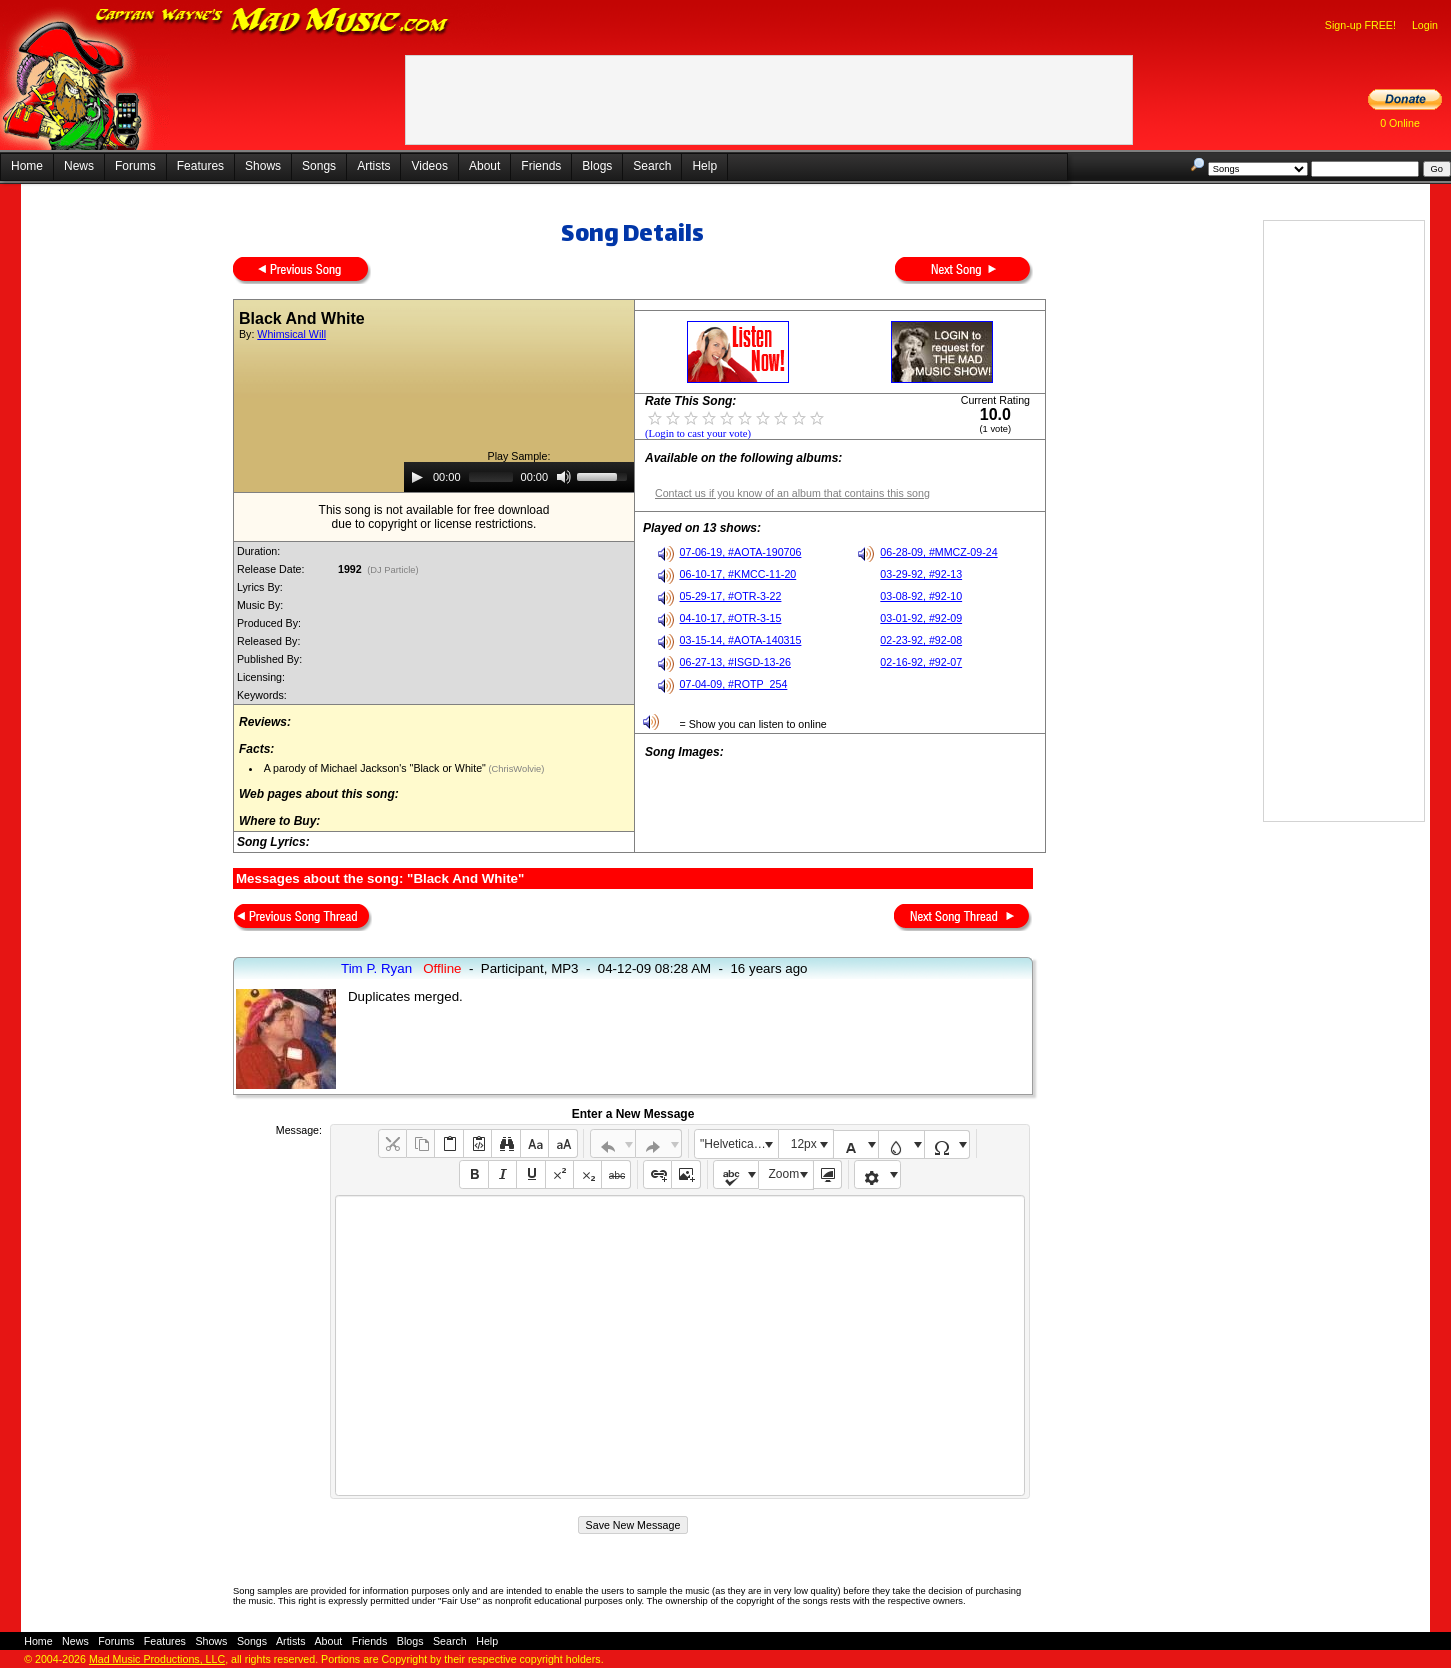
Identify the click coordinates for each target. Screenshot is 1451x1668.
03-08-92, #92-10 (921, 596)
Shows (263, 166)
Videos (429, 166)
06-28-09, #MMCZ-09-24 (938, 552)
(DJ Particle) (393, 570)
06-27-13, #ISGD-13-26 (735, 662)
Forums (135, 166)
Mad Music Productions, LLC (157, 1659)
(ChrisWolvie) (515, 769)
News (79, 166)
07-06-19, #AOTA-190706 (741, 552)
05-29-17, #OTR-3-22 (731, 596)
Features (200, 166)
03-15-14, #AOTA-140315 (741, 640)
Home (27, 166)
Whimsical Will (291, 334)
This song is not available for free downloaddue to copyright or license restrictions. (434, 517)
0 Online (1400, 123)
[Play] (417, 477)
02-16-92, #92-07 (921, 662)
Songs (319, 166)
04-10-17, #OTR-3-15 (731, 618)
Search (652, 166)
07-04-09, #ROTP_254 (734, 684)
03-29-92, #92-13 (921, 574)
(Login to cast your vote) (698, 433)
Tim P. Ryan (376, 968)
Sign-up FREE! (1360, 25)
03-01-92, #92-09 (921, 618)
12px (804, 1144)
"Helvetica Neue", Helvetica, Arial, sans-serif (739, 1144)
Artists (373, 166)
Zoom (784, 1174)
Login (1425, 25)
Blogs (597, 166)
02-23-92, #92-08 (921, 640)
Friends (541, 166)
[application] (519, 477)
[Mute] (564, 477)
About (484, 166)
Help (704, 166)
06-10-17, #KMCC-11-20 (738, 574)
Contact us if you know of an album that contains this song (792, 493)
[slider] (491, 477)
